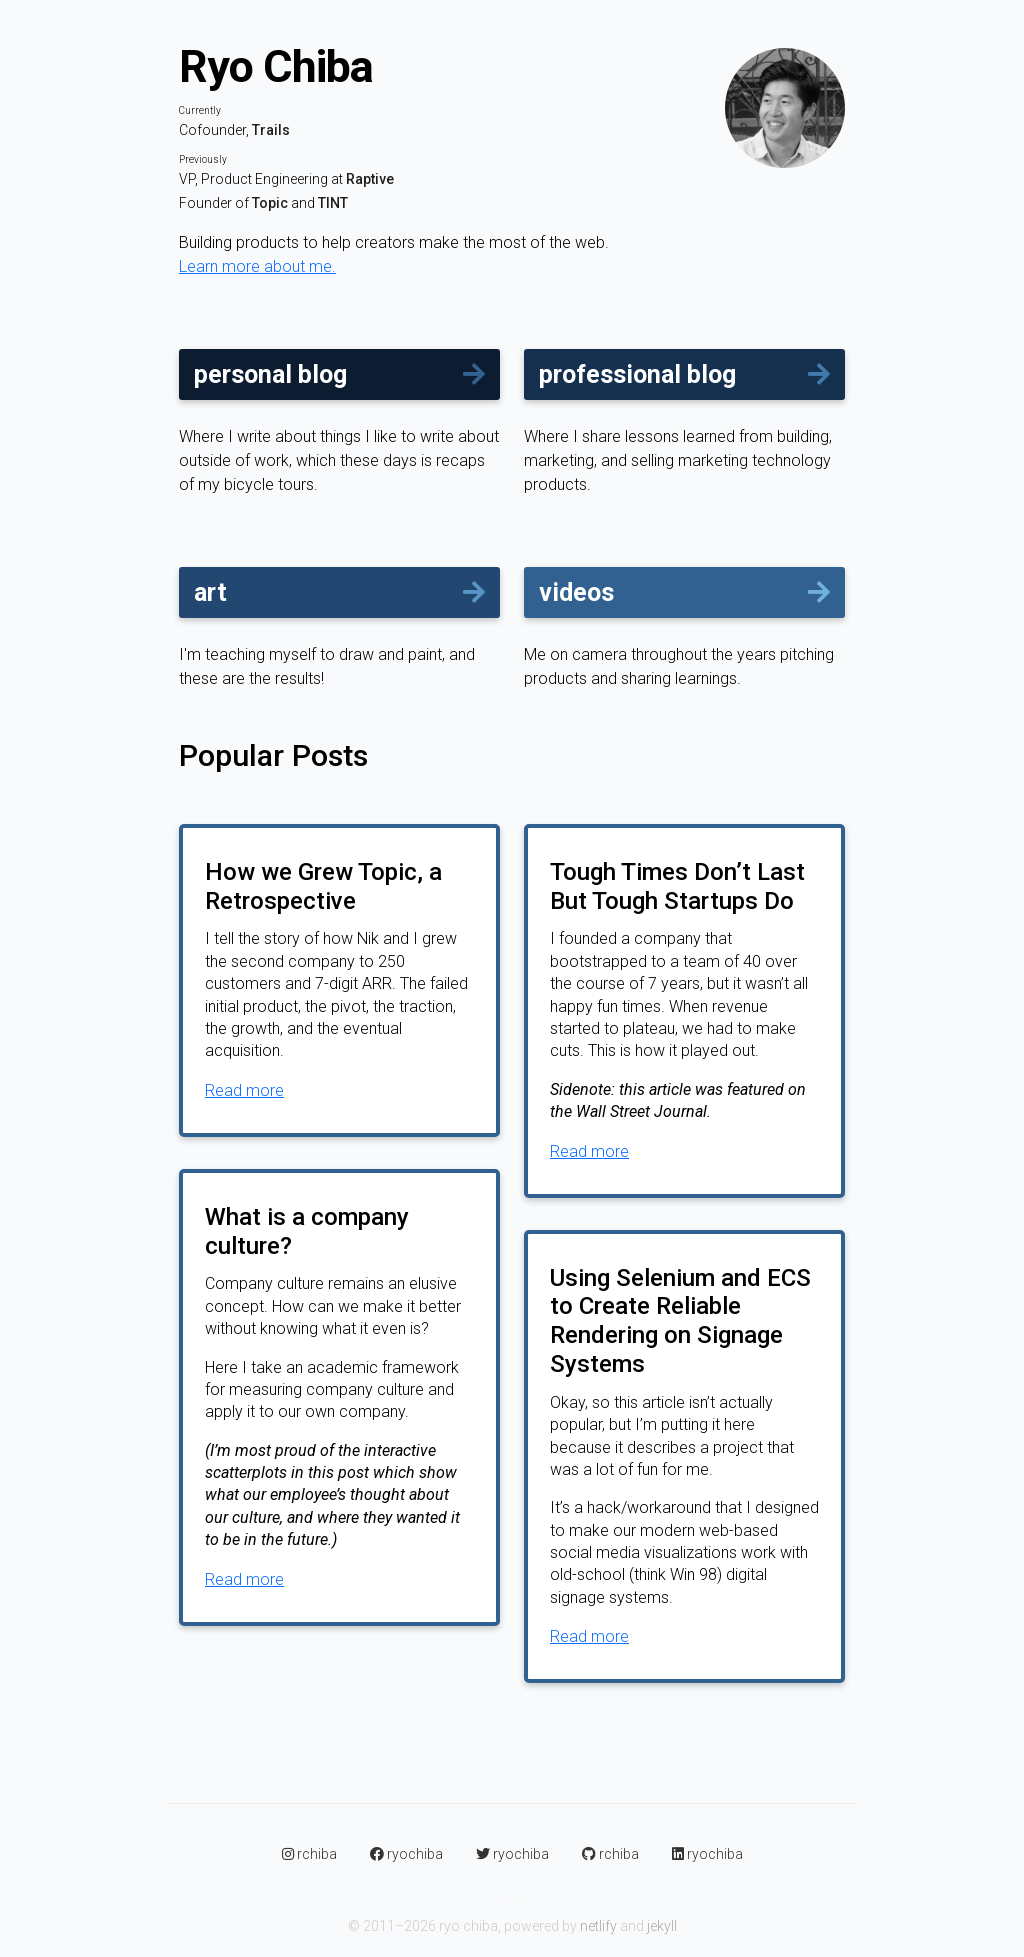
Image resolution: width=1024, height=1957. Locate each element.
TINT (333, 203)
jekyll (662, 1926)
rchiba (311, 1854)
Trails (271, 130)
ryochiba (408, 1854)
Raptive (370, 179)
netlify (598, 1926)
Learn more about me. (257, 266)
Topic (270, 203)
